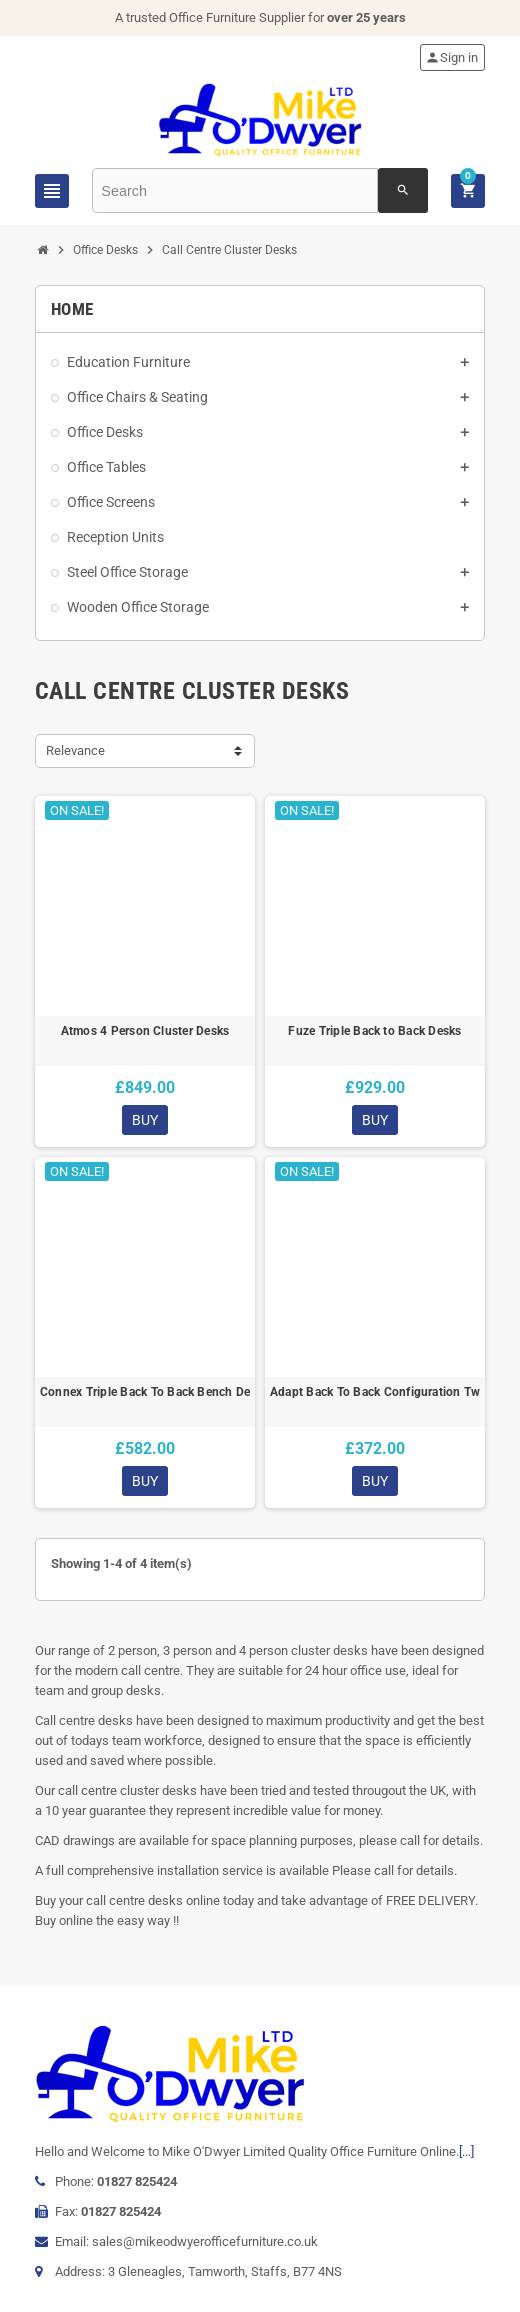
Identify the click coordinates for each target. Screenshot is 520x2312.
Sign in (451, 57)
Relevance (75, 750)
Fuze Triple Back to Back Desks (374, 1031)
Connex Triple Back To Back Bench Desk (145, 1392)
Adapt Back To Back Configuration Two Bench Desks (375, 1392)
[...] (466, 2151)
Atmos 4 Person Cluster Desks (145, 1031)
